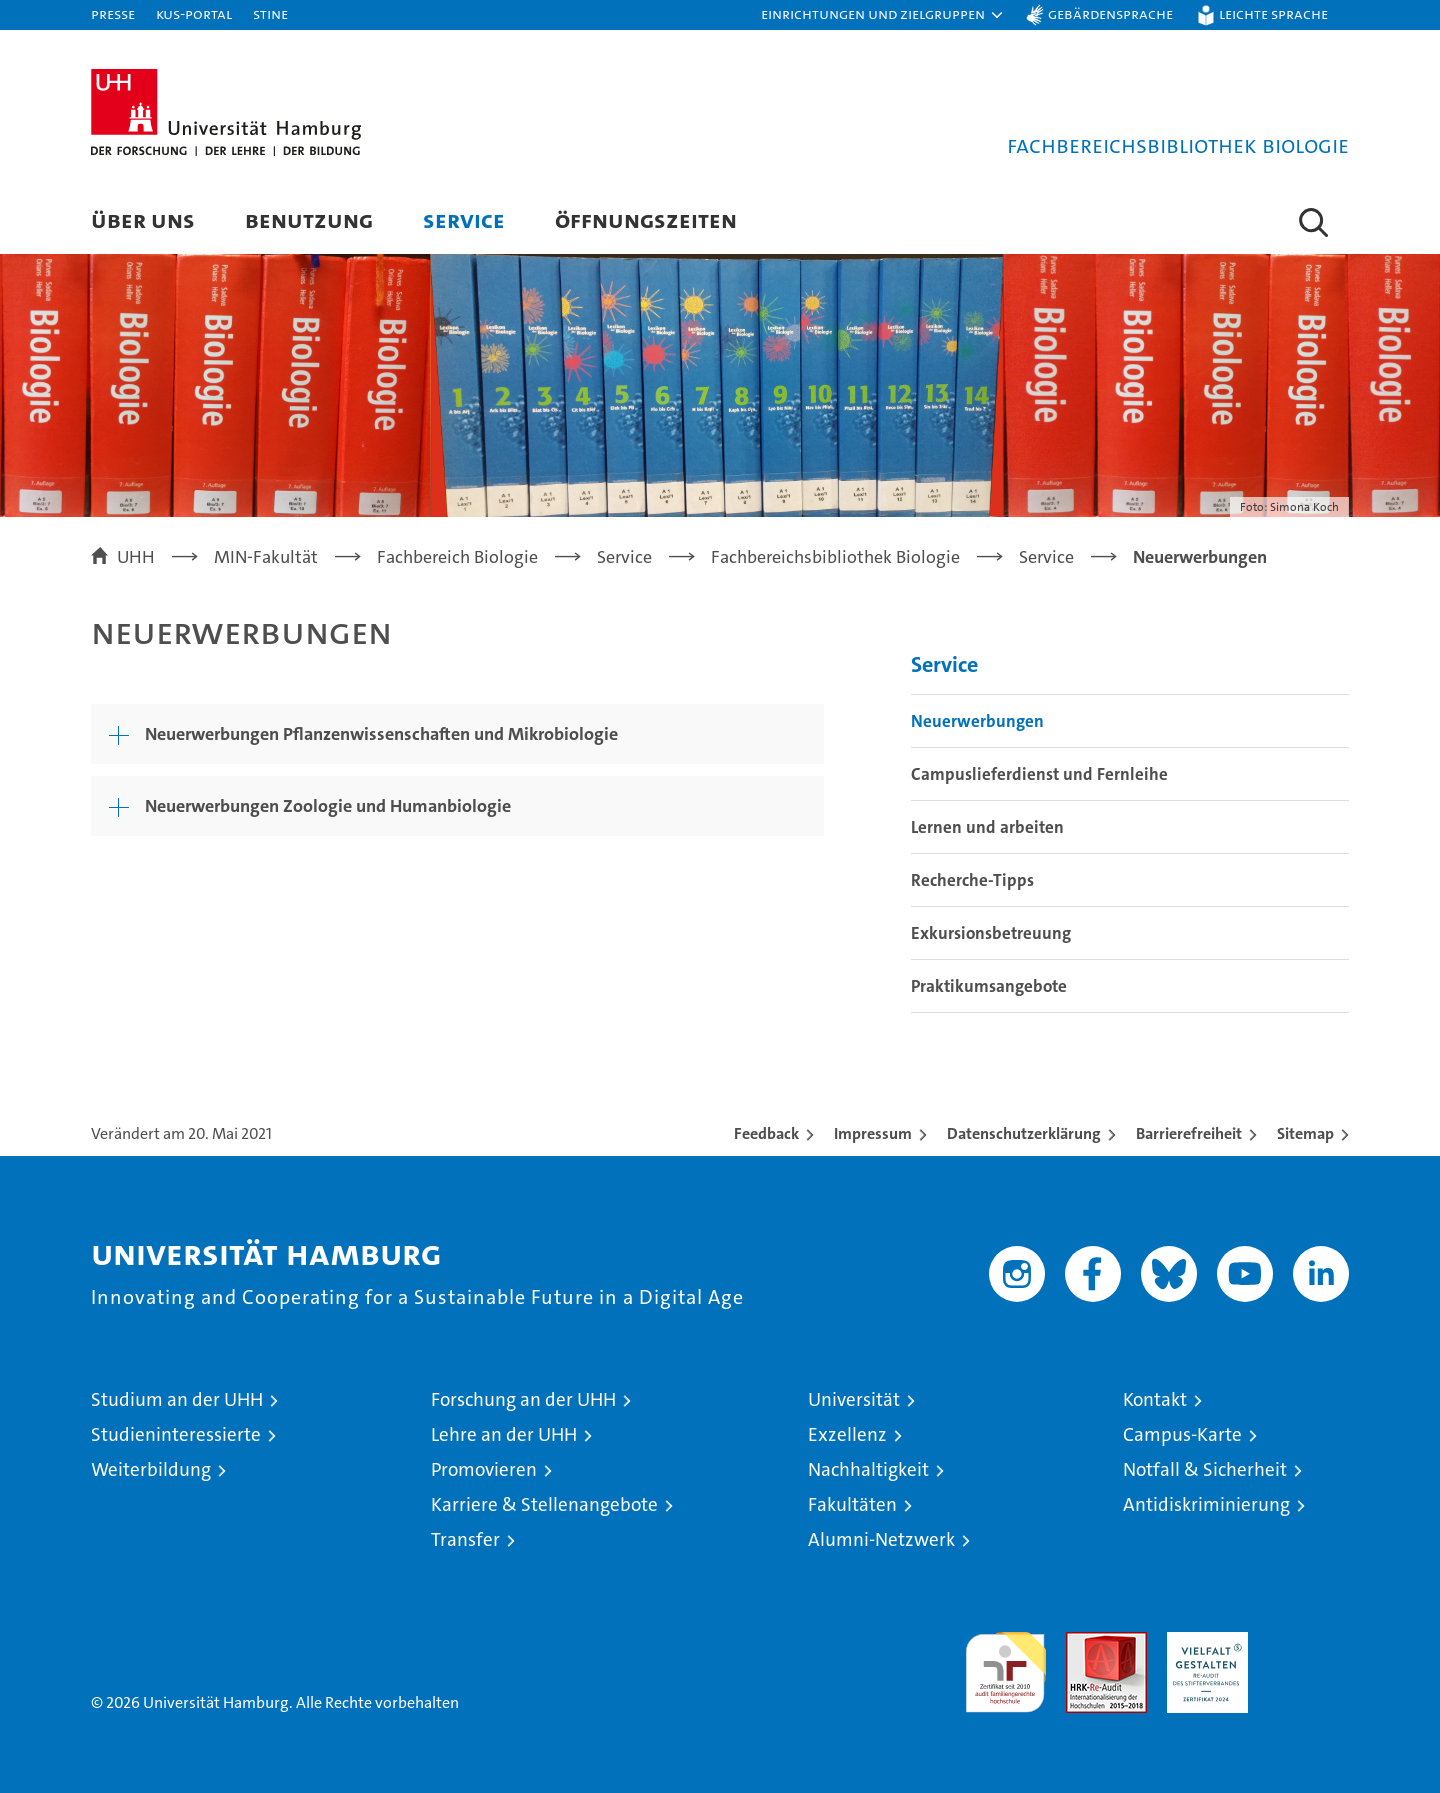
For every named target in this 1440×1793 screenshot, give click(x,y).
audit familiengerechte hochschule (1005, 1663)
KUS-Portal (194, 13)
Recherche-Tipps (972, 880)
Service (464, 219)
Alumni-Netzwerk (881, 1539)
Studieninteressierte (176, 1434)
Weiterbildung (151, 1469)
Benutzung (309, 219)
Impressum (873, 1133)
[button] (883, 15)
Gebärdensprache (1110, 13)
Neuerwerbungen (977, 721)
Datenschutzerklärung (1024, 1133)
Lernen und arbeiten (987, 827)
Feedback (766, 1133)
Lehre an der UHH (504, 1434)
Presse (113, 13)
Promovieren (484, 1469)
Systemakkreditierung (1308, 1642)
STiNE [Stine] (270, 13)
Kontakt (1155, 1399)
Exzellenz (847, 1434)
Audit (1085, 1642)
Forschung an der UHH (523, 1399)
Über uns (143, 219)
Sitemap (1305, 1133)
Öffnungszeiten (646, 219)
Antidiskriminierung (1206, 1504)
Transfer (465, 1539)
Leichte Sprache (1273, 13)
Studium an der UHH (177, 1399)
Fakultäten (852, 1504)
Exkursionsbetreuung (991, 933)
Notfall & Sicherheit (1205, 1469)
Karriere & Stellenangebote (544, 1504)
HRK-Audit (1202, 1642)
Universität (854, 1399)
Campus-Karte (1182, 1434)
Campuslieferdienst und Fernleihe (1039, 774)
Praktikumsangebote (989, 986)
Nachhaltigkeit (868, 1469)
